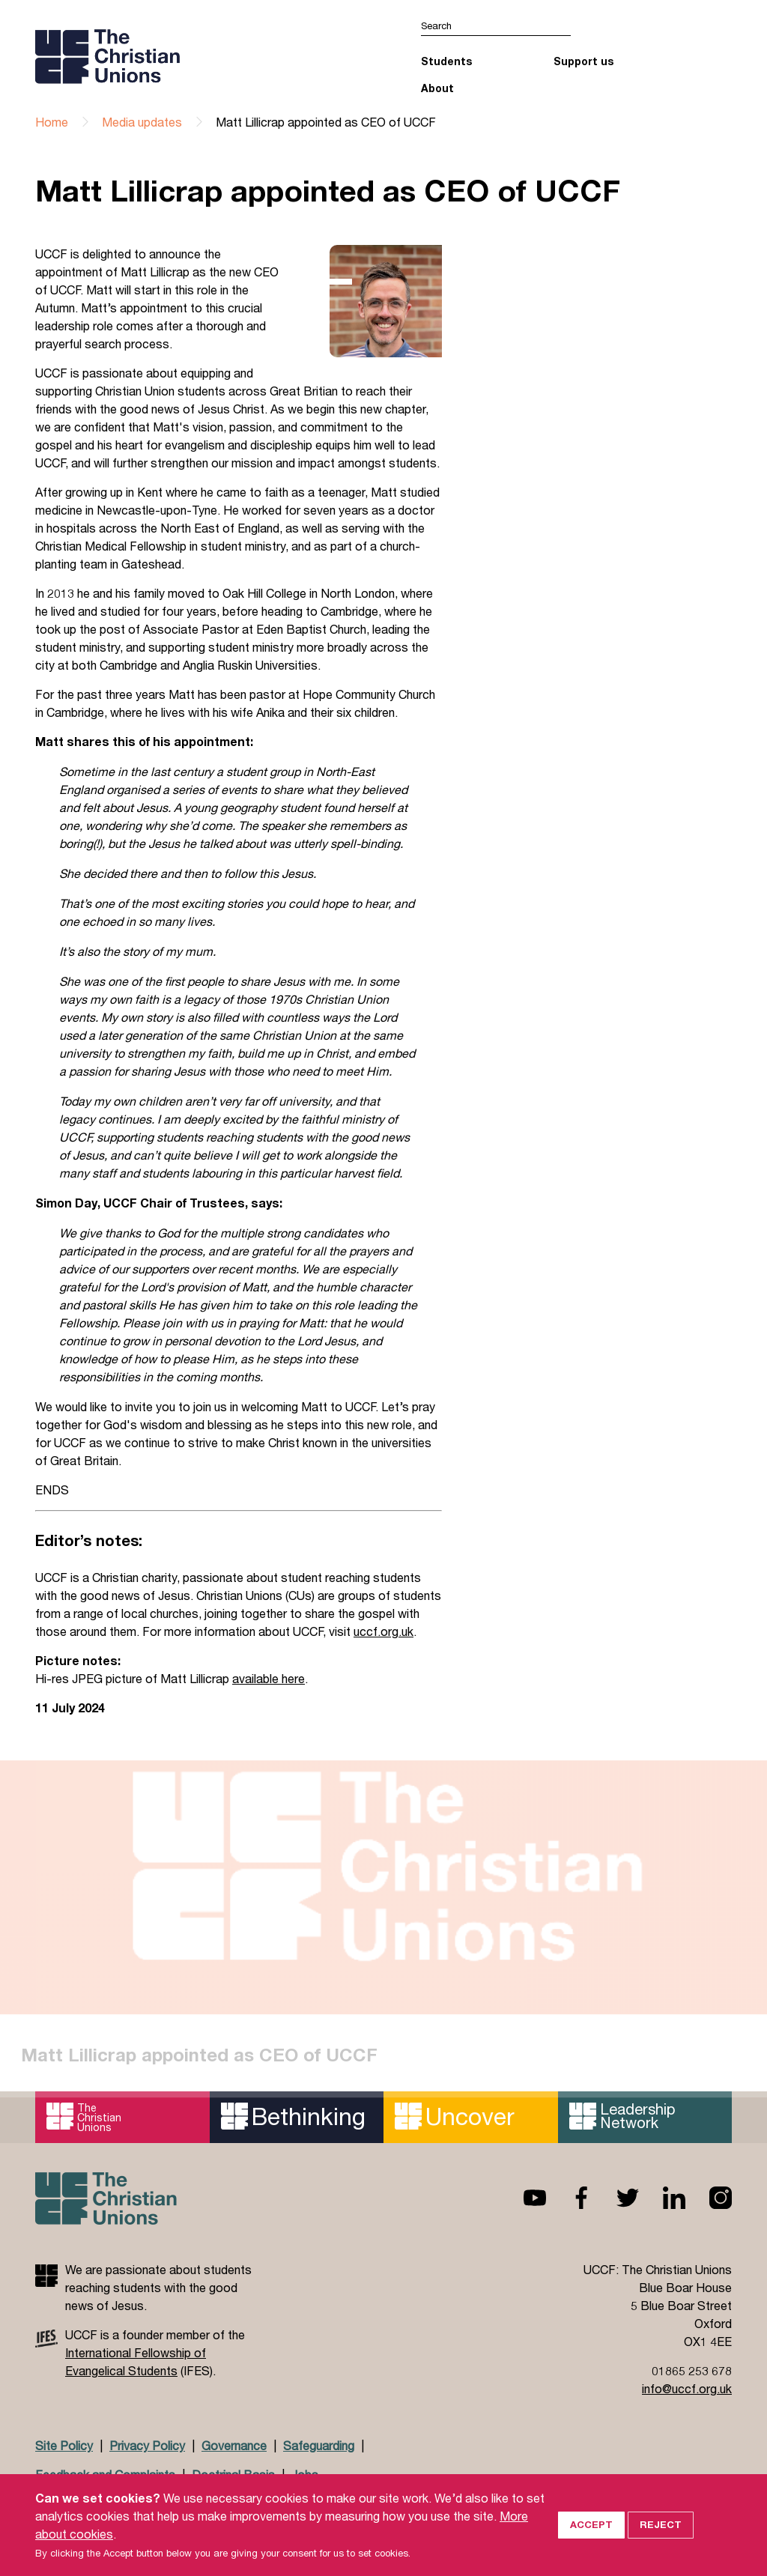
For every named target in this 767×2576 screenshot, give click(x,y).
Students (446, 61)
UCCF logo (165, 56)
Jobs (304, 2474)
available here (268, 1678)
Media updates (142, 122)
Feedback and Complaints (105, 2474)
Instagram (708, 2197)
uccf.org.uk (383, 1631)
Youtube (523, 2197)
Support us (583, 61)
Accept (591, 2543)
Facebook (569, 2197)
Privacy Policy (147, 2445)
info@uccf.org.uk (687, 2388)
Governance (234, 2445)
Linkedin (662, 2197)
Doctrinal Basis (233, 2474)
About (437, 88)
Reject (661, 2543)
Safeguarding (318, 2445)
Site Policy (64, 2445)
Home (51, 122)
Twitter (615, 2197)
